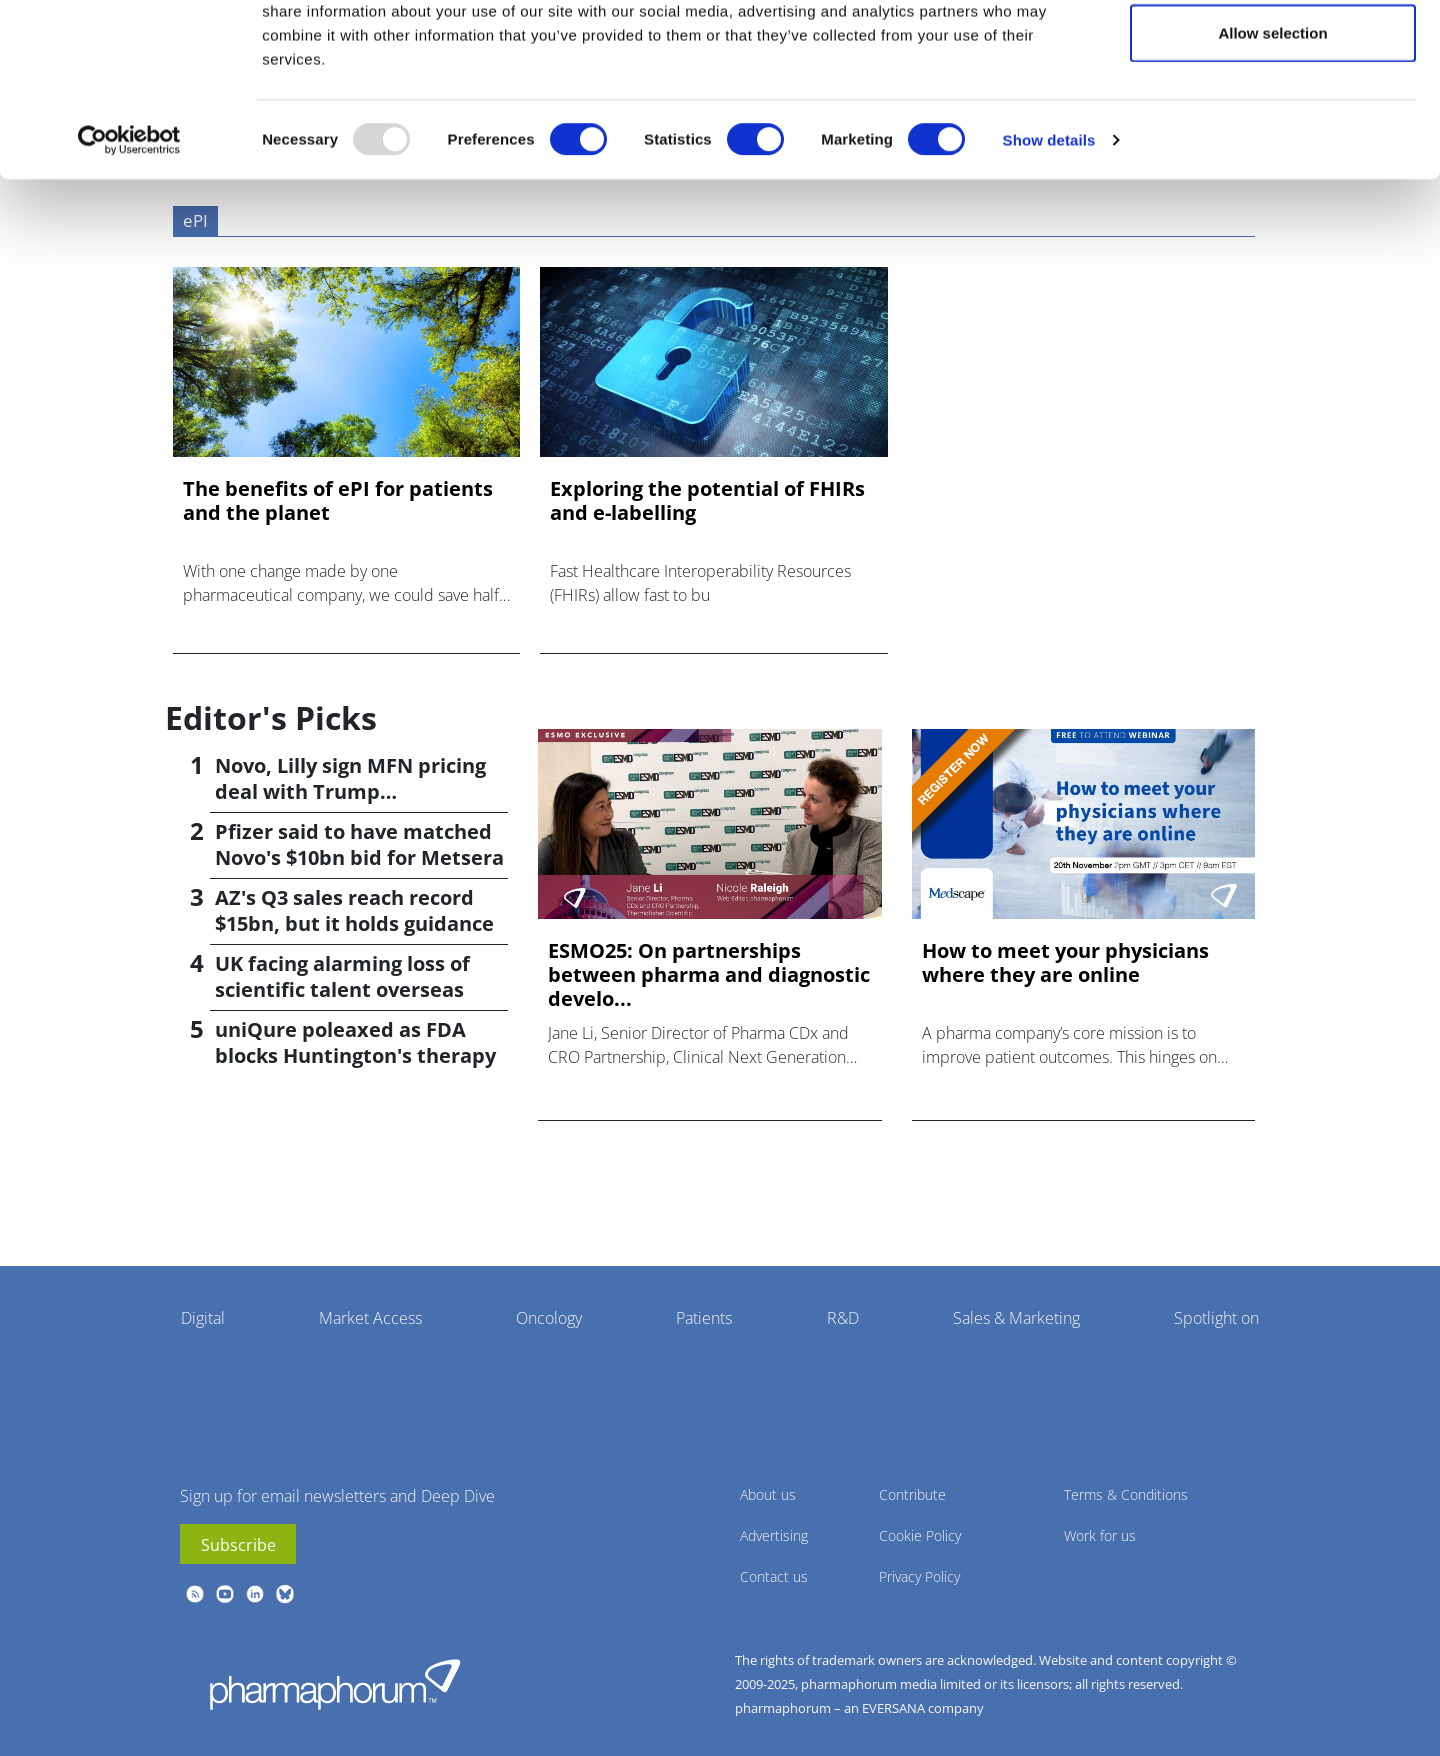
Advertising (774, 1535)
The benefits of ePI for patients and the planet (338, 501)
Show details (1049, 225)
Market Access (370, 1318)
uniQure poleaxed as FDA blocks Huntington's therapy (355, 1042)
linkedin (255, 1594)
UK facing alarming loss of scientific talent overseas (342, 976)
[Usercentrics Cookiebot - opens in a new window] (129, 226)
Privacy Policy (919, 1576)
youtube (225, 1594)
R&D (843, 1318)
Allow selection (1272, 118)
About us (768, 1494)
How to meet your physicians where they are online (1065, 963)
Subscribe (238, 1545)
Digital (203, 1318)
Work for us (1100, 1535)
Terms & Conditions (1126, 1494)
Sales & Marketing (1016, 1318)
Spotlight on (1216, 1318)
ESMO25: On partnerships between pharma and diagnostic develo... (709, 975)
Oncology (549, 1318)
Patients (704, 1318)
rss (195, 1594)
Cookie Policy (920, 1535)
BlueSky (285, 1594)
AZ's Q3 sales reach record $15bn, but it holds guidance (354, 910)
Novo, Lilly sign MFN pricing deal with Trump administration (350, 791)
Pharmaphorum (335, 1684)
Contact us (774, 1576)
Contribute (912, 1494)
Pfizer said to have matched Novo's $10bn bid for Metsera (359, 844)
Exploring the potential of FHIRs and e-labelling (707, 501)
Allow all (1273, 52)
